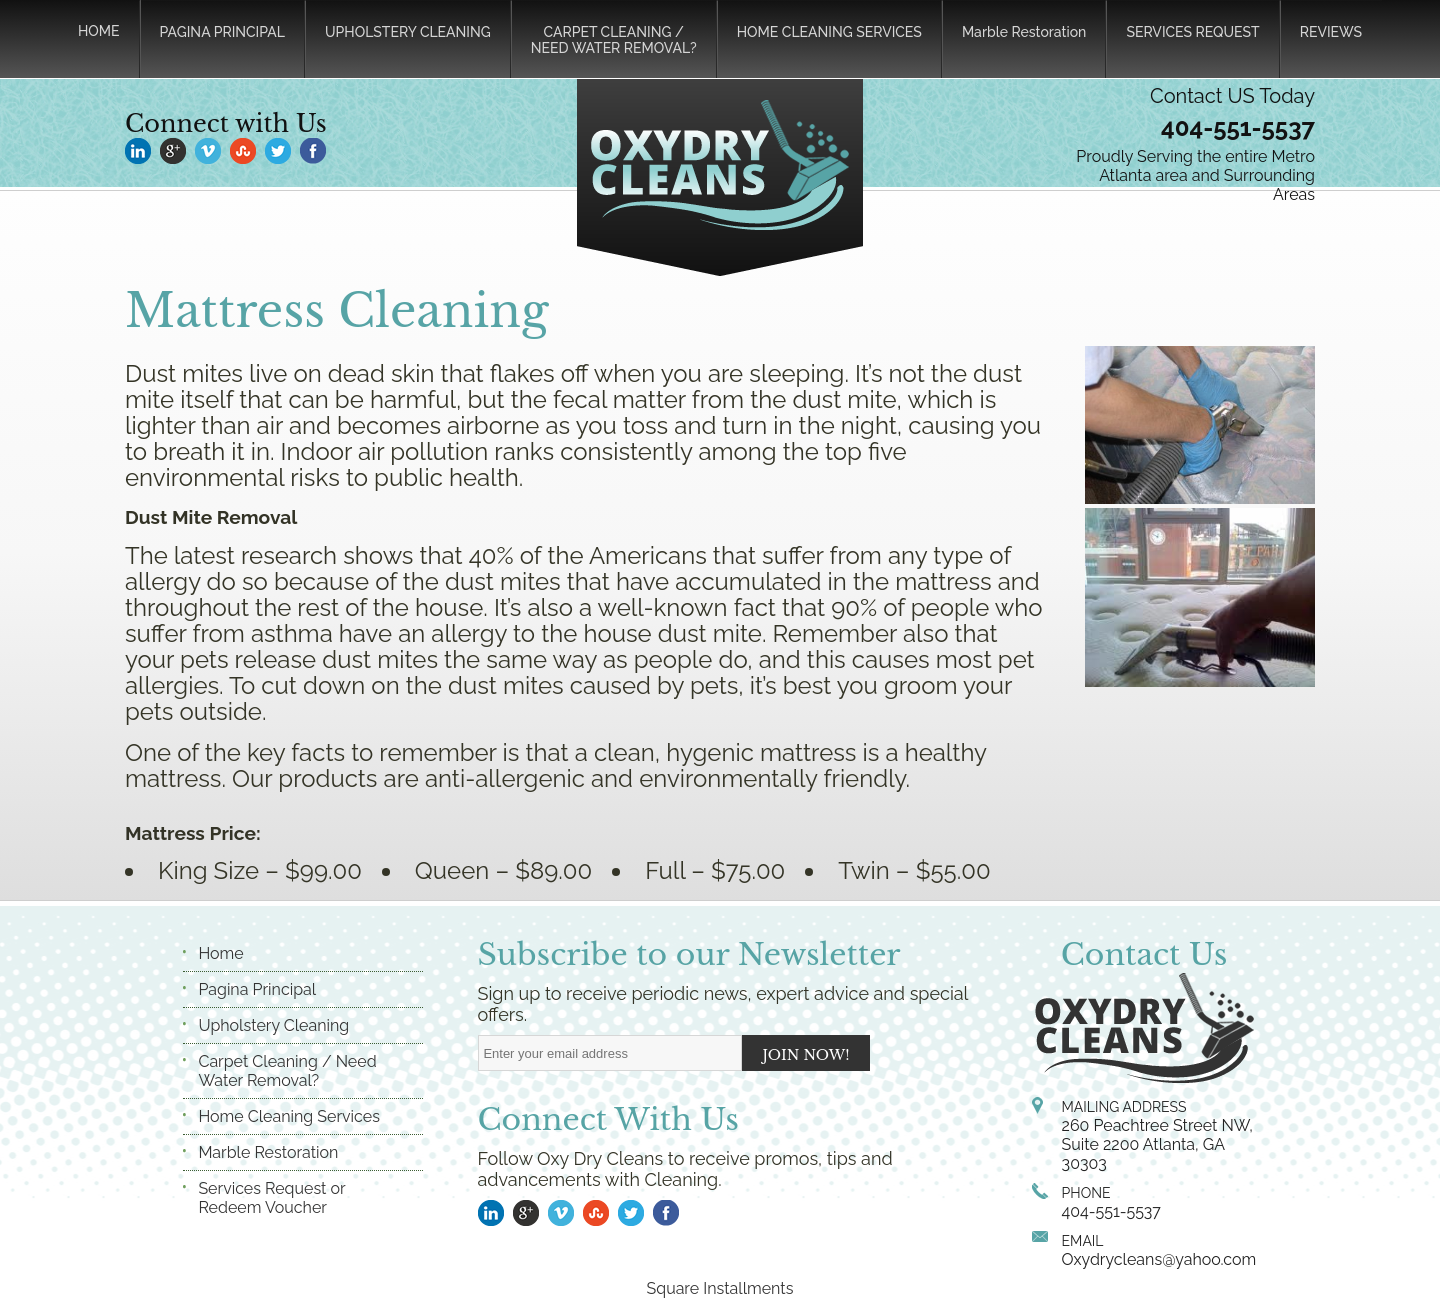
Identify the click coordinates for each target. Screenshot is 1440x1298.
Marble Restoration (1024, 32)
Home (220, 953)
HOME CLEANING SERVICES (829, 32)
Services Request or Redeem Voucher (271, 1198)
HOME (99, 31)
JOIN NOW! (806, 1055)
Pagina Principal (257, 989)
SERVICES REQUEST (1192, 32)
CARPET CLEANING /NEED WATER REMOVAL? (614, 40)
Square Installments (720, 1288)
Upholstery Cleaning (273, 1025)
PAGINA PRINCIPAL (222, 32)
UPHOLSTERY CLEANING (408, 32)
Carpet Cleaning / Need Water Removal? (287, 1071)
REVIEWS (1331, 32)
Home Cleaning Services (288, 1116)
